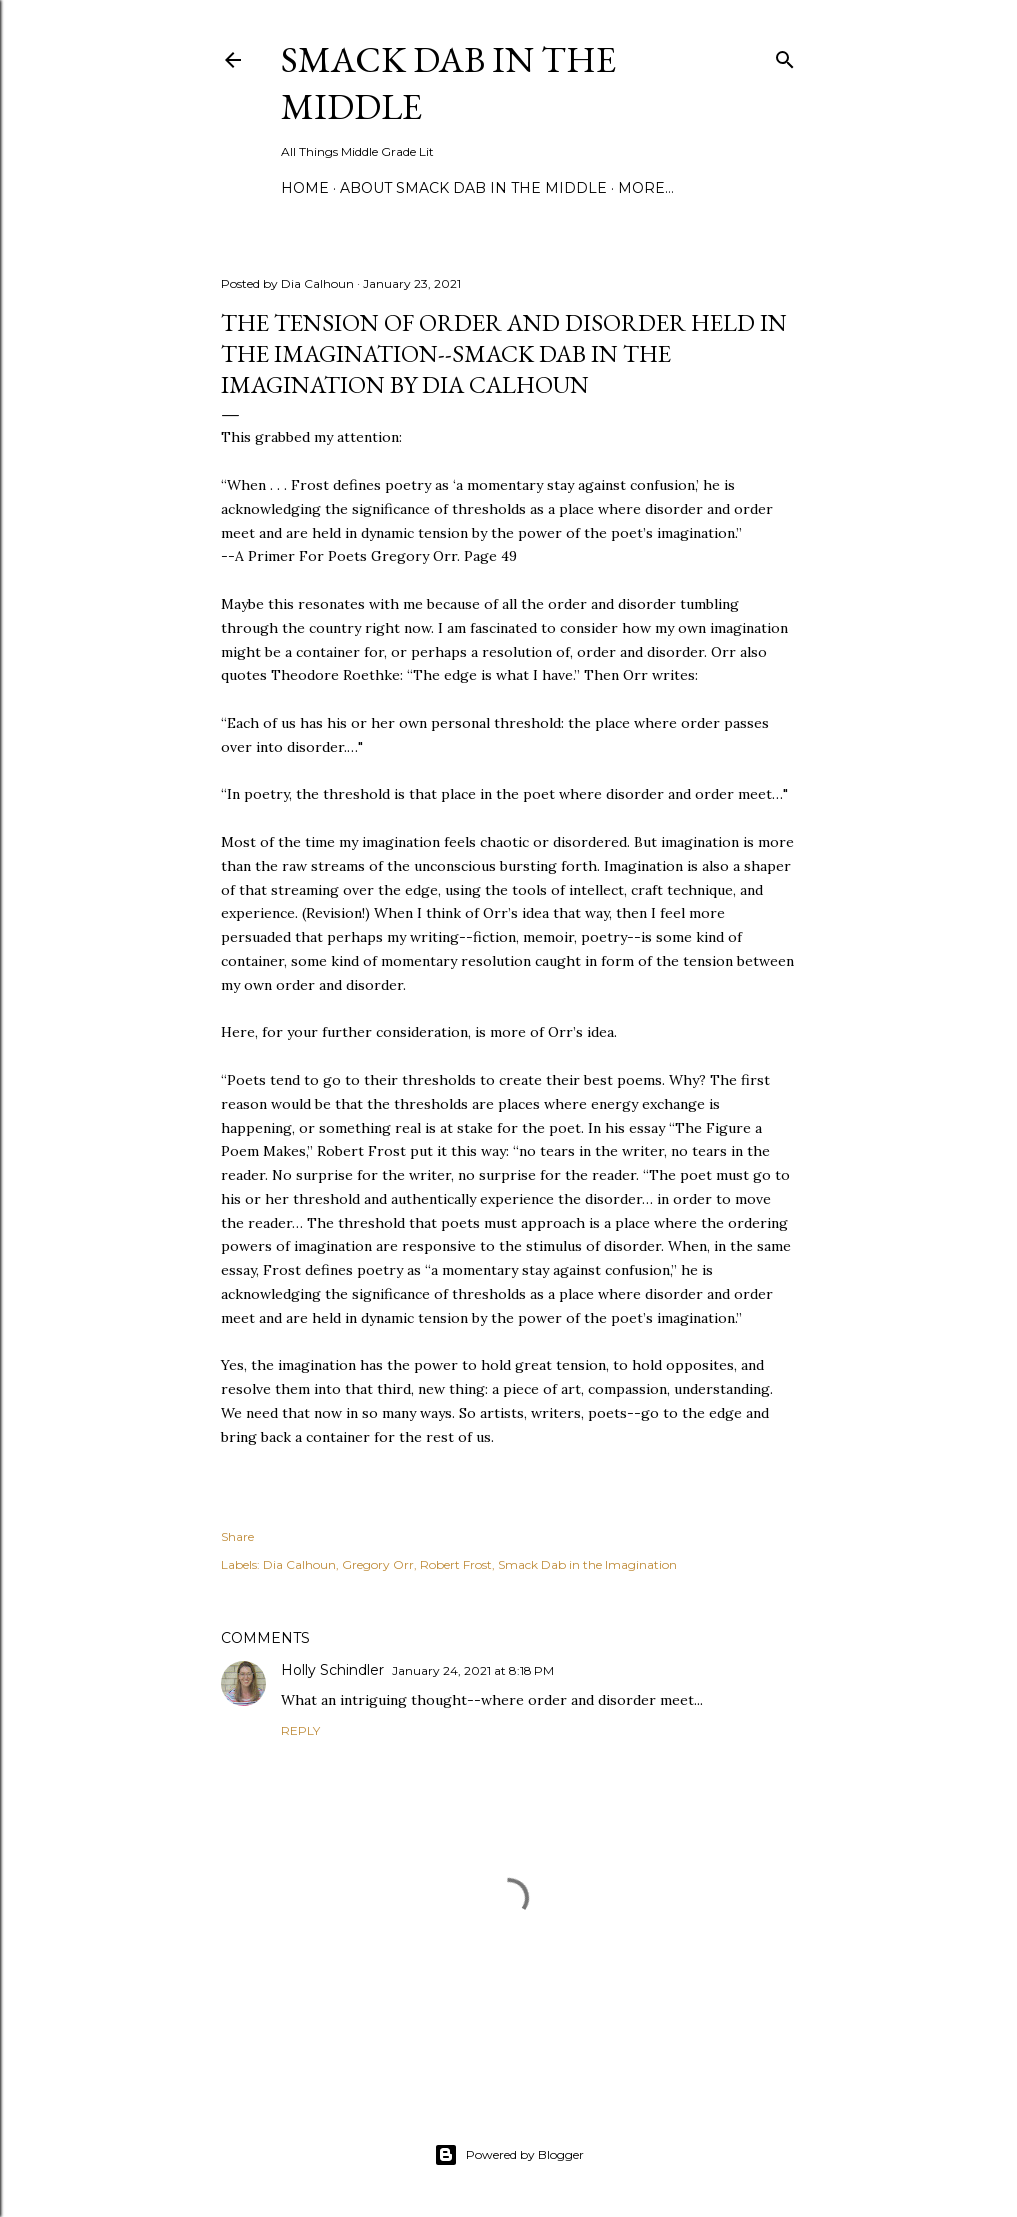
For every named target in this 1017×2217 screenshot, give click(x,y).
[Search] (785, 55)
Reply (300, 1730)
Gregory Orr (378, 1564)
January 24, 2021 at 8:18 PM (473, 1670)
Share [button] (237, 1536)
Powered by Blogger (509, 2155)
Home (305, 188)
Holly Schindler (332, 1670)
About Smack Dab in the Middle (473, 188)
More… (646, 188)
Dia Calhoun (299, 1564)
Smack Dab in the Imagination (587, 1564)
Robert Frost (456, 1564)
